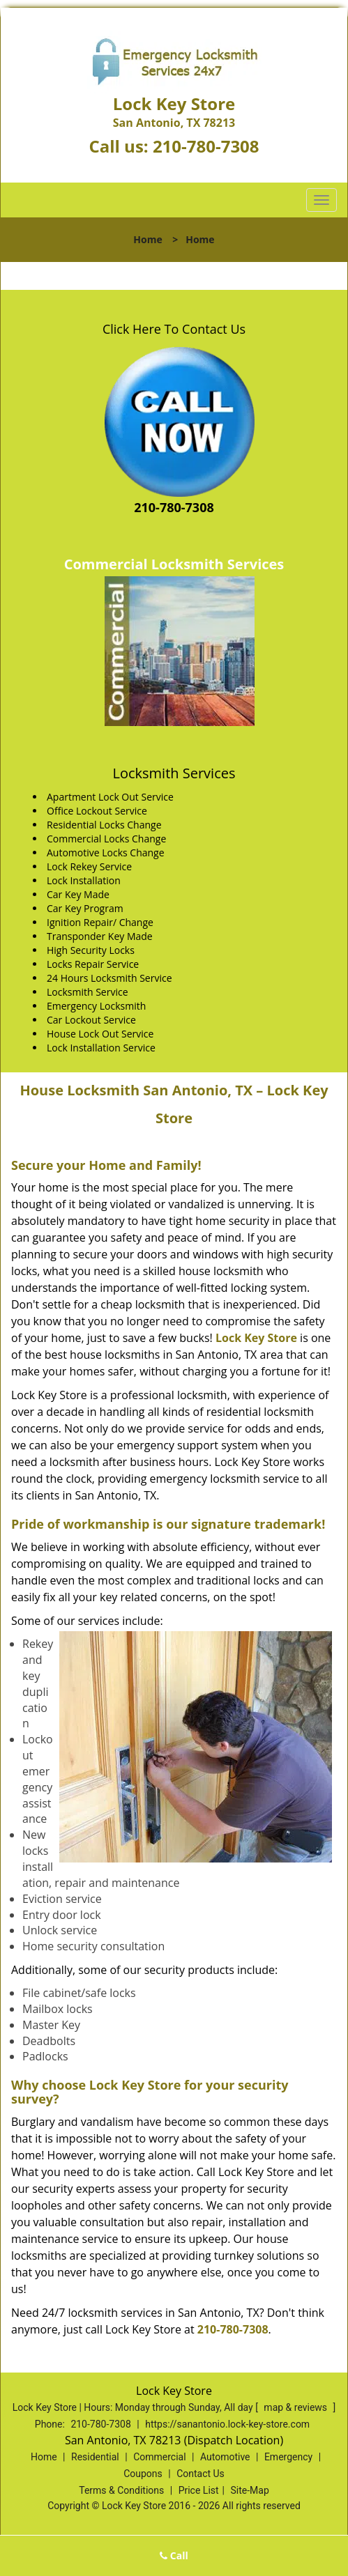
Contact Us (200, 2473)
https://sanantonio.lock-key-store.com (227, 2424)
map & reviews (296, 2407)
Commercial (159, 2456)
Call (174, 2555)
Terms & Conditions (121, 2490)
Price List (199, 2490)
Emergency (288, 2456)
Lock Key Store (256, 1337)
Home (147, 239)
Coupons (142, 2473)
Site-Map (250, 2490)
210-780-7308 (206, 145)
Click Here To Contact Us (174, 329)
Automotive (225, 2456)
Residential (95, 2456)
